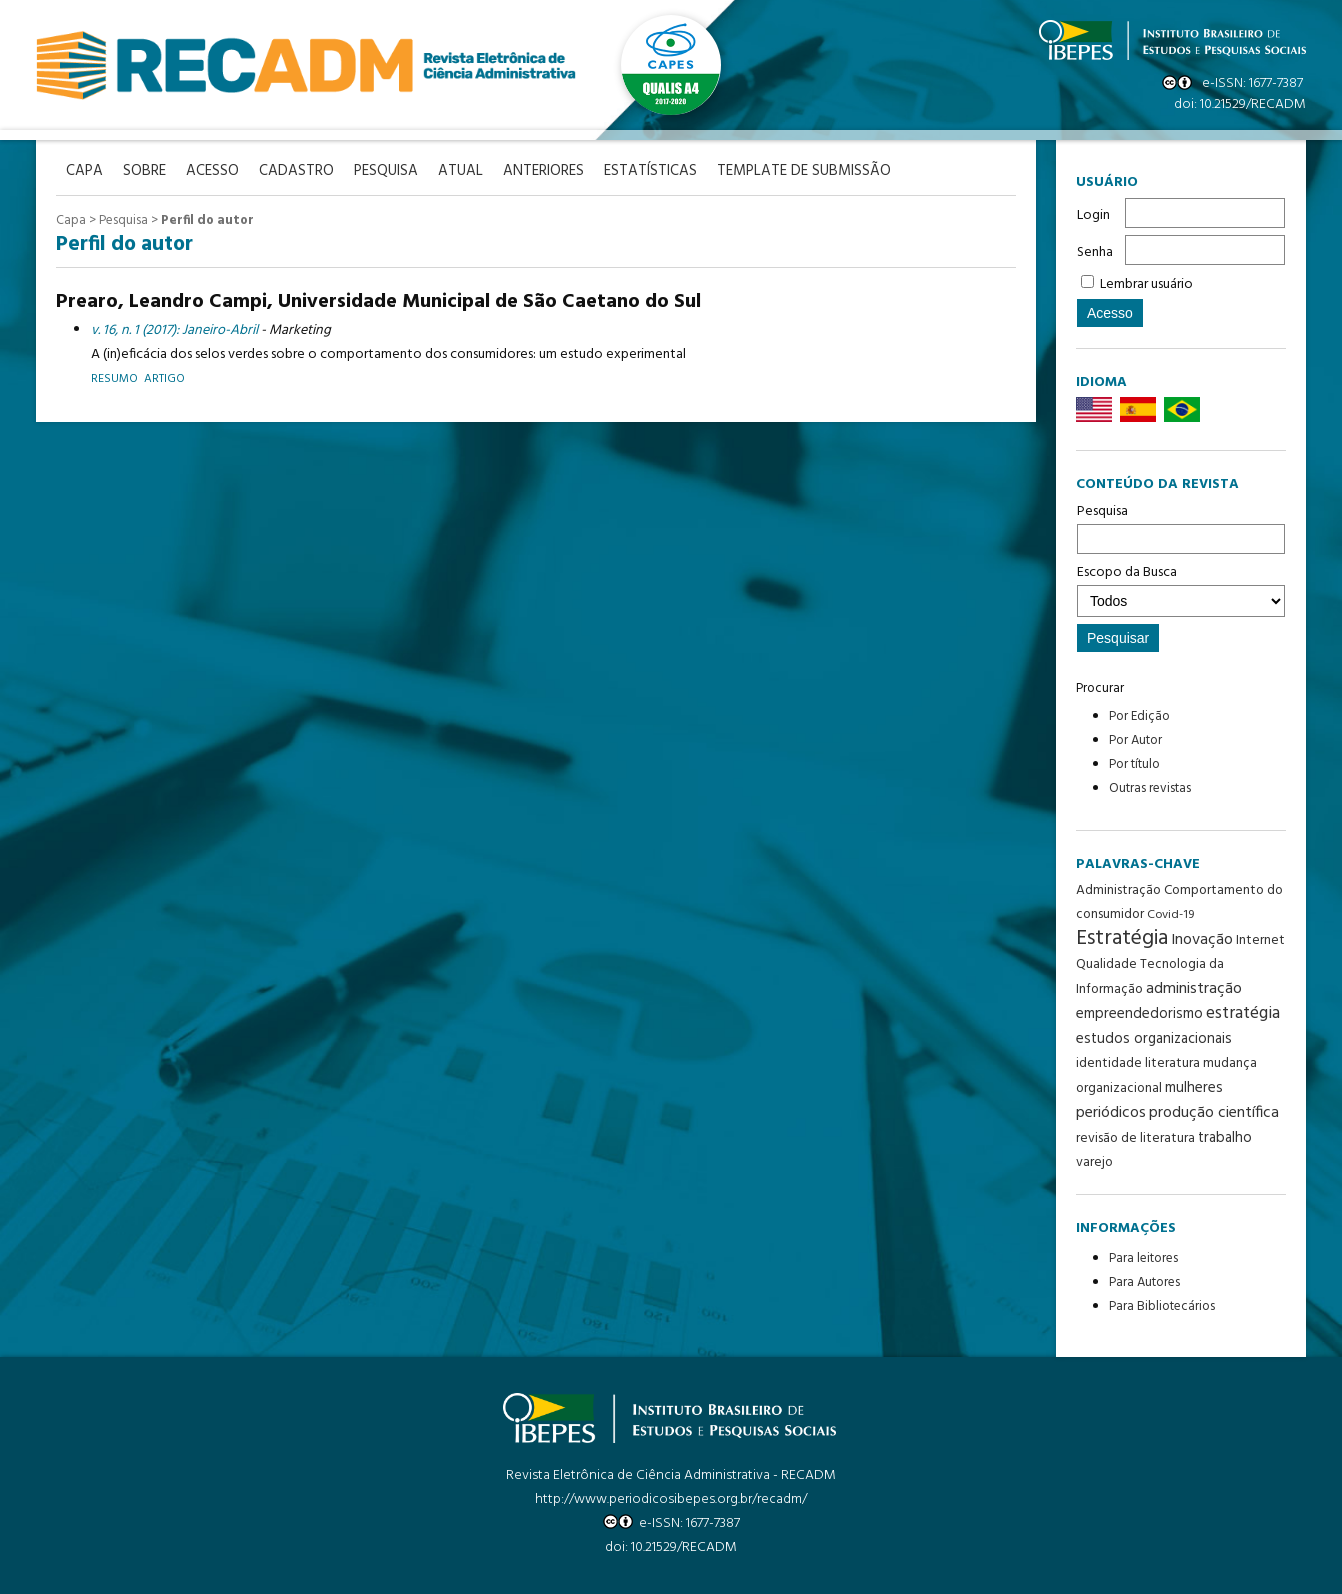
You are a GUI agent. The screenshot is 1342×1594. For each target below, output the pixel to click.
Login (1093, 215)
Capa (71, 220)
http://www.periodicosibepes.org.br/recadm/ (671, 1499)
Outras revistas (1150, 788)
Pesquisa (1181, 527)
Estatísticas (650, 171)
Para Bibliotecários (1162, 1306)
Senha (1095, 252)
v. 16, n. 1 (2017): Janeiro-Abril (174, 330)
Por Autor (1135, 740)
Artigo (164, 378)
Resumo (114, 378)
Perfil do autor (207, 220)
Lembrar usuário (1146, 284)
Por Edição (1139, 716)
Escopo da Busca (1181, 589)
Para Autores (1144, 1282)
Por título (1134, 764)
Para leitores (1143, 1258)
